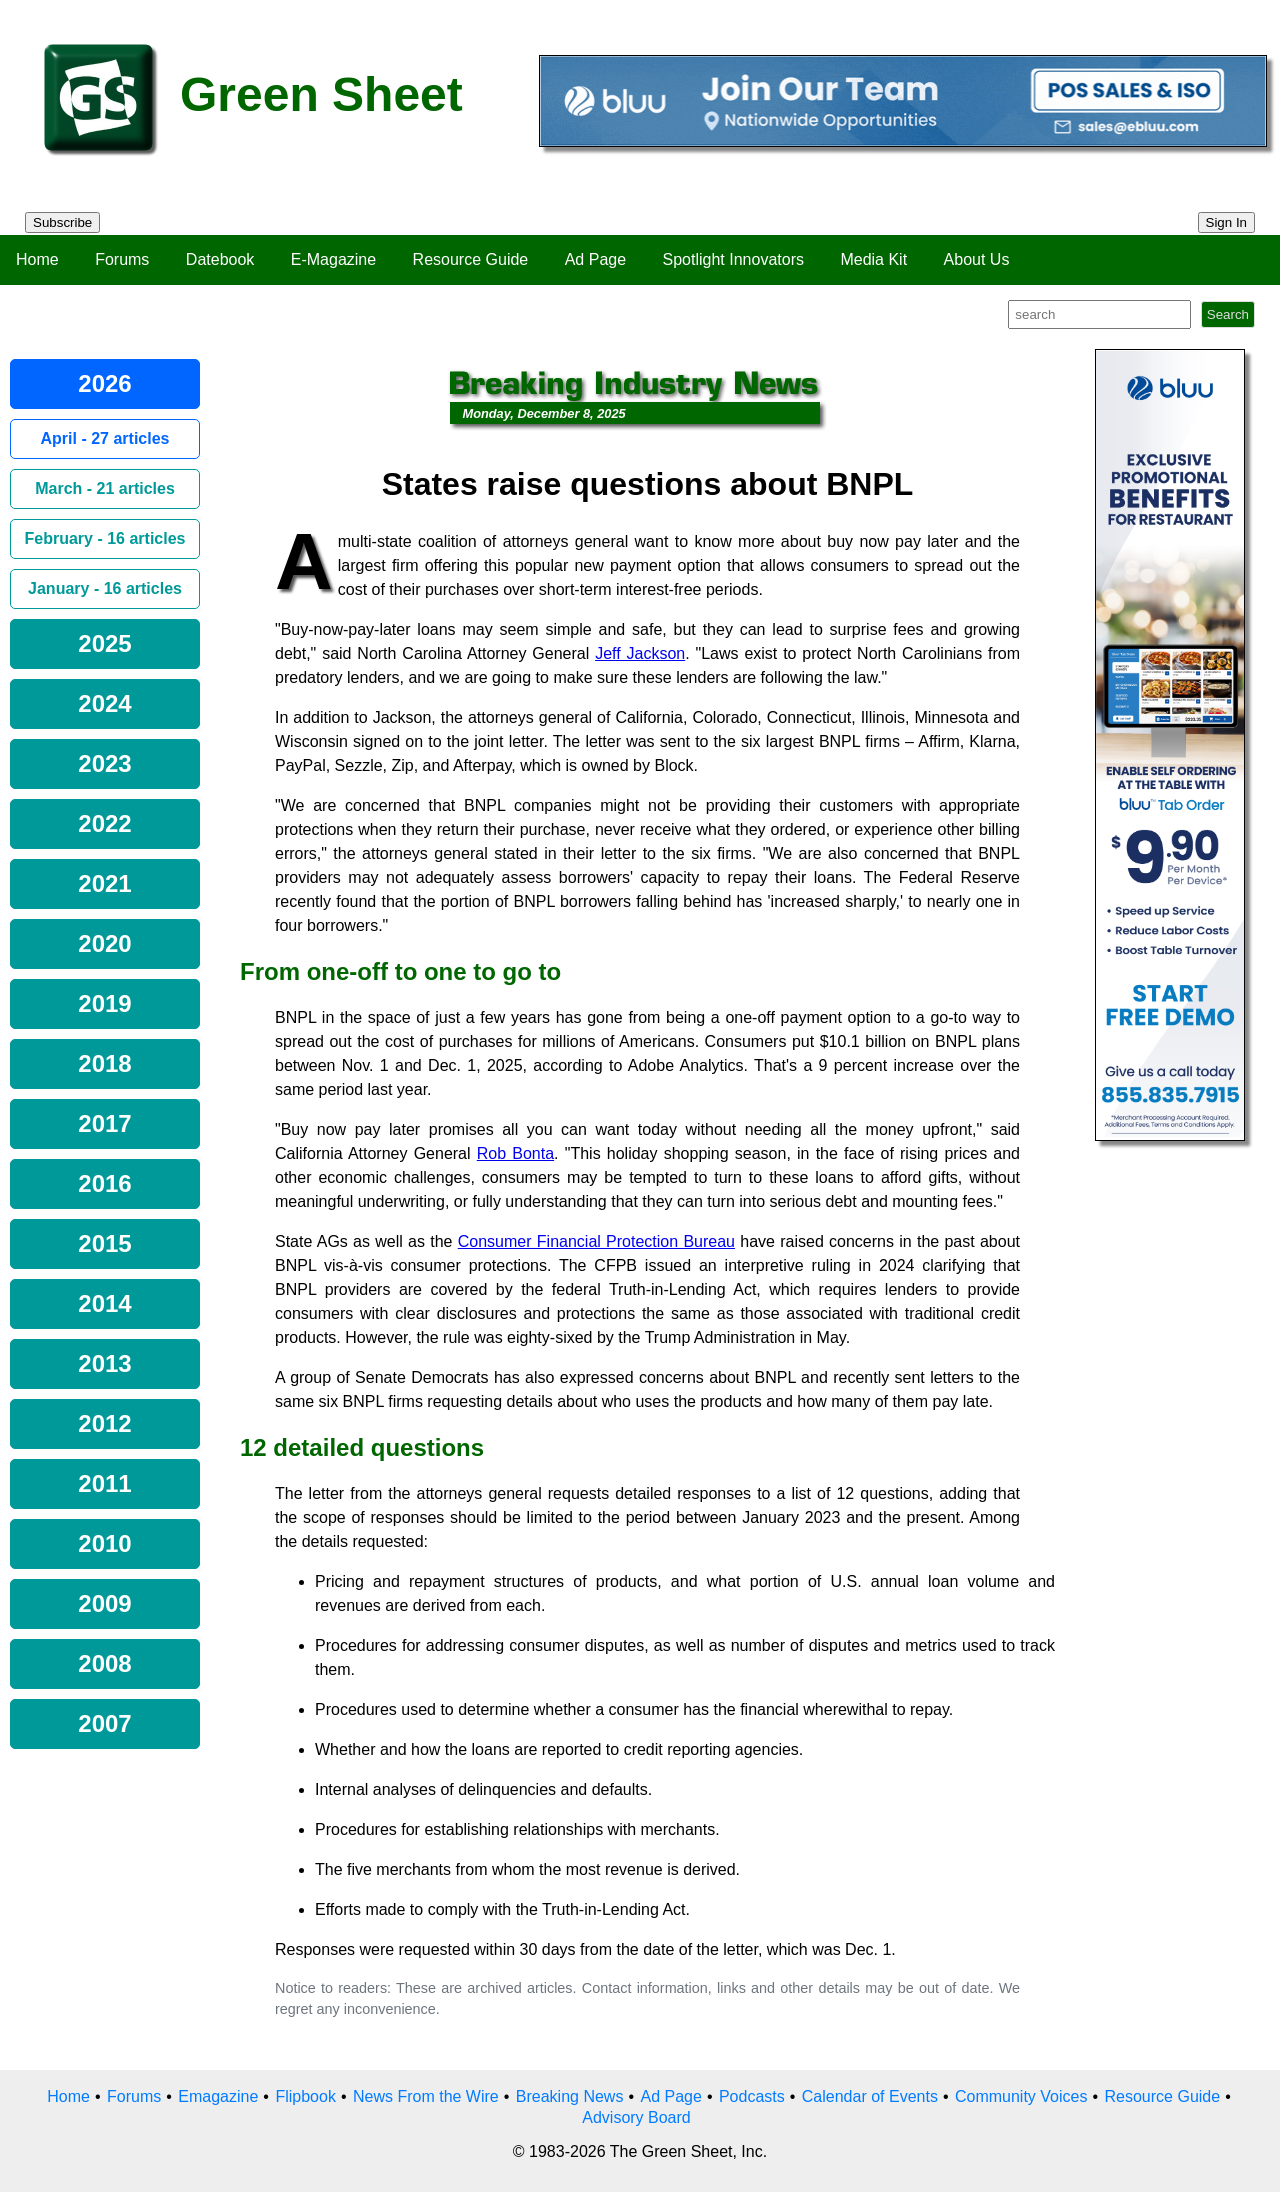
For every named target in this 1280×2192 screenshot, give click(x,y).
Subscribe (62, 222)
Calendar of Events (870, 2096)
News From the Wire (426, 2096)
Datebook (220, 259)
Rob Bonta (515, 1153)
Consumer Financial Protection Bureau (596, 1241)
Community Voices (1021, 2096)
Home (37, 259)
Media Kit (873, 259)
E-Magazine (333, 259)
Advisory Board (636, 2117)
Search (1228, 314)
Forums (122, 259)
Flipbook (305, 2096)
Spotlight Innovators (733, 259)
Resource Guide (471, 259)
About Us (977, 259)
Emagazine (218, 2096)
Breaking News (570, 2096)
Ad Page (595, 259)
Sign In (1227, 222)
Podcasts (752, 2096)
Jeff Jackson (640, 653)
